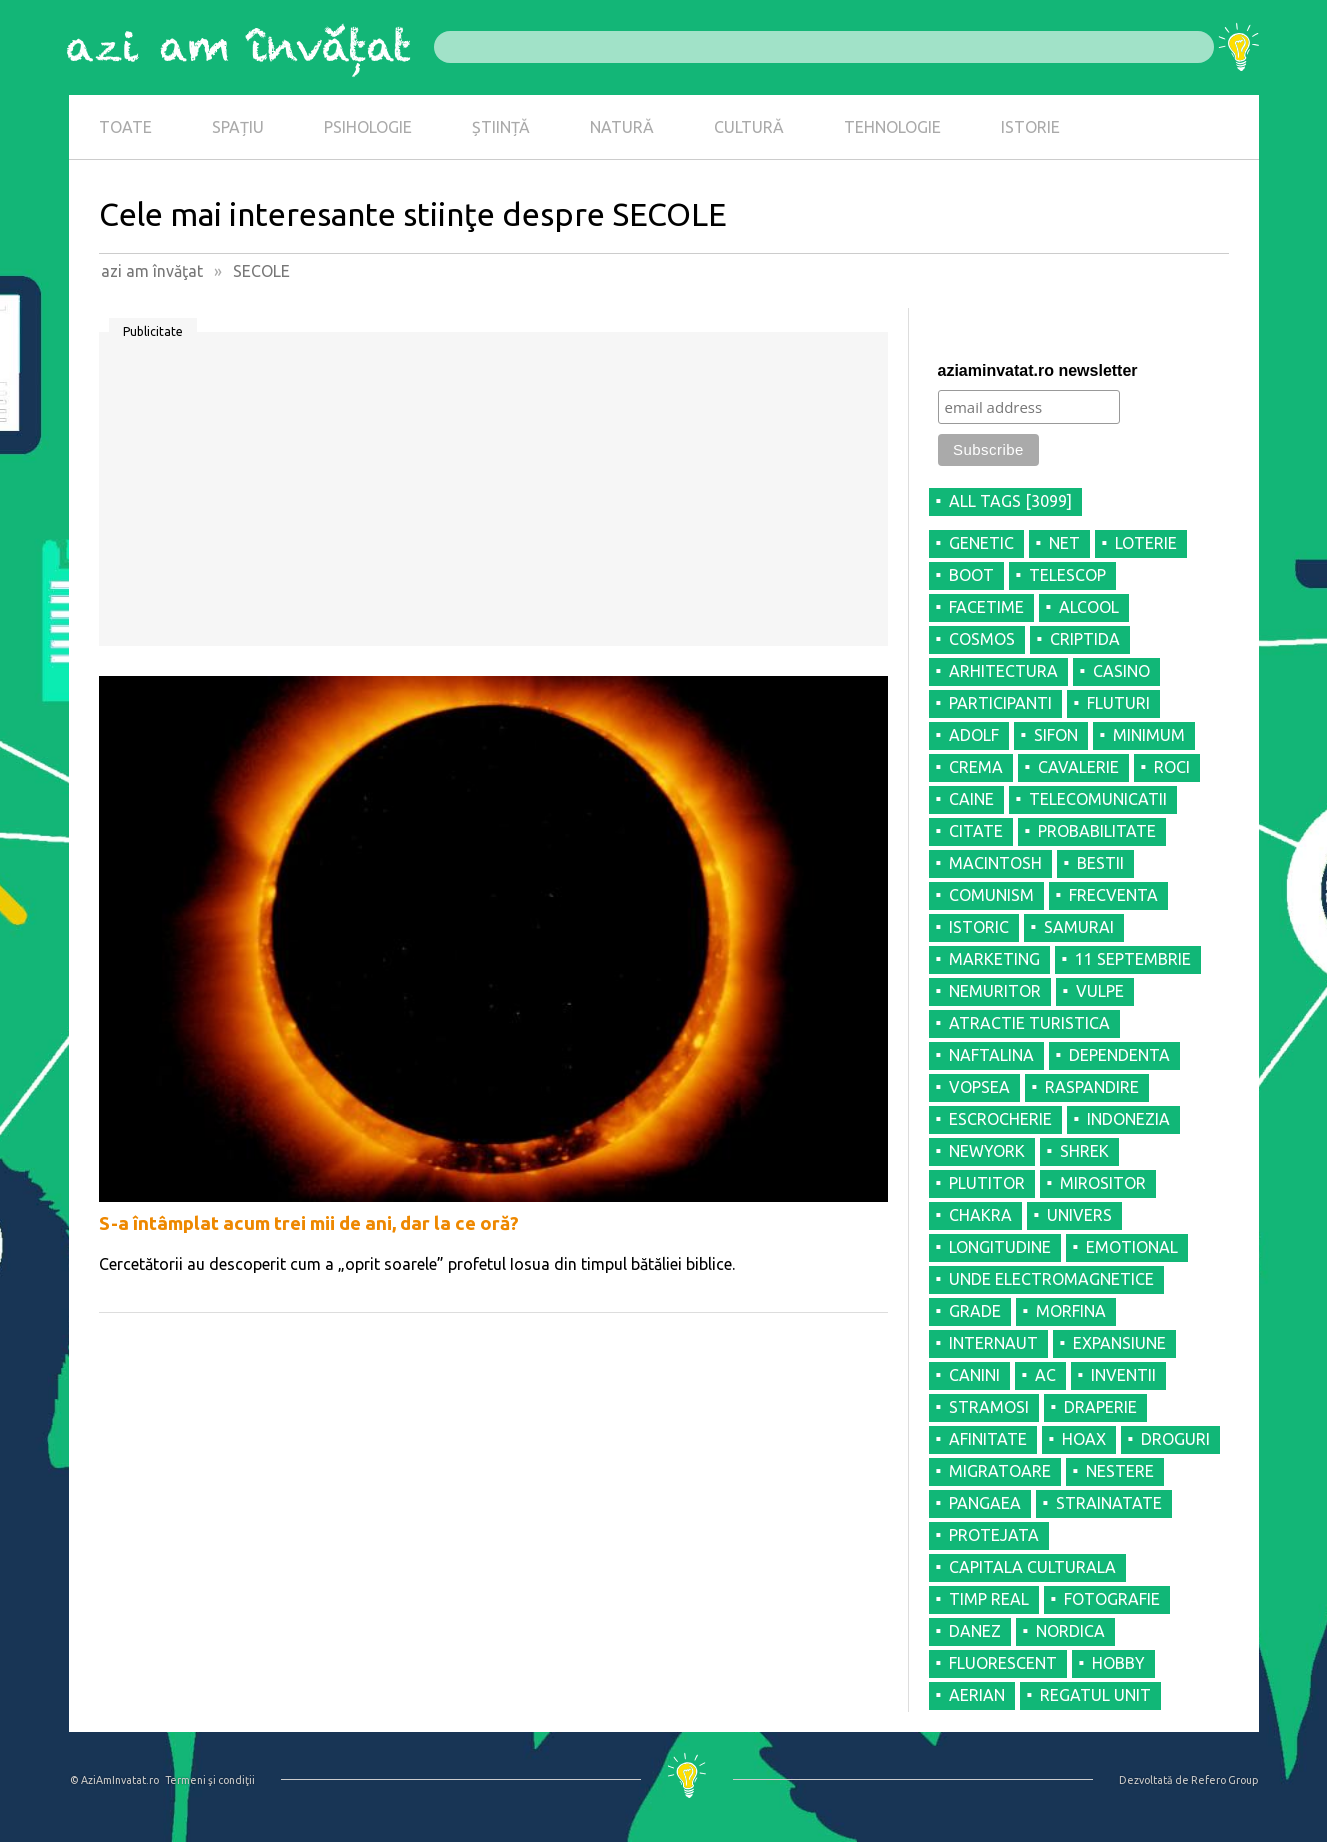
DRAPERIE (1100, 1407)
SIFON (1056, 735)
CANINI (974, 1375)
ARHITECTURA (1003, 671)
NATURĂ (622, 127)
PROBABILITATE (1097, 831)
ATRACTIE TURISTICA (1029, 1023)
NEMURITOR (995, 991)
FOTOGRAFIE (1112, 1599)
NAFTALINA (991, 1055)
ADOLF (974, 735)
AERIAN (977, 1695)
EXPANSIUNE (1119, 1343)
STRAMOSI (989, 1407)
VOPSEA (979, 1087)
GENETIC (981, 543)
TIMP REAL (989, 1599)
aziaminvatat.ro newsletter (1038, 370)
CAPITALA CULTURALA (1032, 1567)
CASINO (1121, 671)
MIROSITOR (1103, 1183)
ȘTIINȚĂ (501, 127)
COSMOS (982, 639)
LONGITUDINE (1000, 1247)
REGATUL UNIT (1095, 1695)
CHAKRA (980, 1215)
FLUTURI (1118, 703)
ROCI (1172, 767)
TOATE (125, 127)
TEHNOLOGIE (892, 127)
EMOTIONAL (1132, 1247)
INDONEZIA (1128, 1119)
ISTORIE (1030, 127)
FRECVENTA (1113, 895)
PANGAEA (985, 1503)
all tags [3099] (1010, 501)
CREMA (976, 767)
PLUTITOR (987, 1183)
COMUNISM (991, 895)
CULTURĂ (749, 127)
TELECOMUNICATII (1098, 799)
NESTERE (1120, 1471)
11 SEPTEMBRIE (1133, 959)
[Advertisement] (493, 496)
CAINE (971, 799)
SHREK (1084, 1151)
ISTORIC (979, 927)
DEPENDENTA (1119, 1055)
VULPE (1100, 991)
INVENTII (1123, 1375)
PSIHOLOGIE (368, 127)
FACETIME (986, 607)
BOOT (971, 575)
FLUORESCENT (1003, 1663)
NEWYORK (987, 1151)
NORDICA (1070, 1631)
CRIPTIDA (1085, 639)
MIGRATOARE (1000, 1471)
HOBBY (1118, 1663)
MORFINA (1071, 1311)
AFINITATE (988, 1439)
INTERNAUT (993, 1343)
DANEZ (975, 1631)
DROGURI (1175, 1439)
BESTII (1100, 863)
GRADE (975, 1311)
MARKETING (994, 959)
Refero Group (1224, 1780)
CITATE (976, 831)
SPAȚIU (238, 127)
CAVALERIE (1078, 767)
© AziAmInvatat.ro (114, 1780)
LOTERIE (1146, 543)
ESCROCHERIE (1000, 1119)
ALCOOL (1089, 607)
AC (1045, 1375)
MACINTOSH (995, 863)
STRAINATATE (1109, 1503)
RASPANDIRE (1092, 1087)
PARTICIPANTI (1000, 703)
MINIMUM (1149, 735)
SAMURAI (1079, 927)
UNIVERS (1079, 1215)
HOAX (1084, 1439)
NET (1064, 543)
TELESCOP (1067, 575)
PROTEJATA (994, 1535)
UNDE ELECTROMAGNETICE (1051, 1279)
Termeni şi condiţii (210, 1780)
